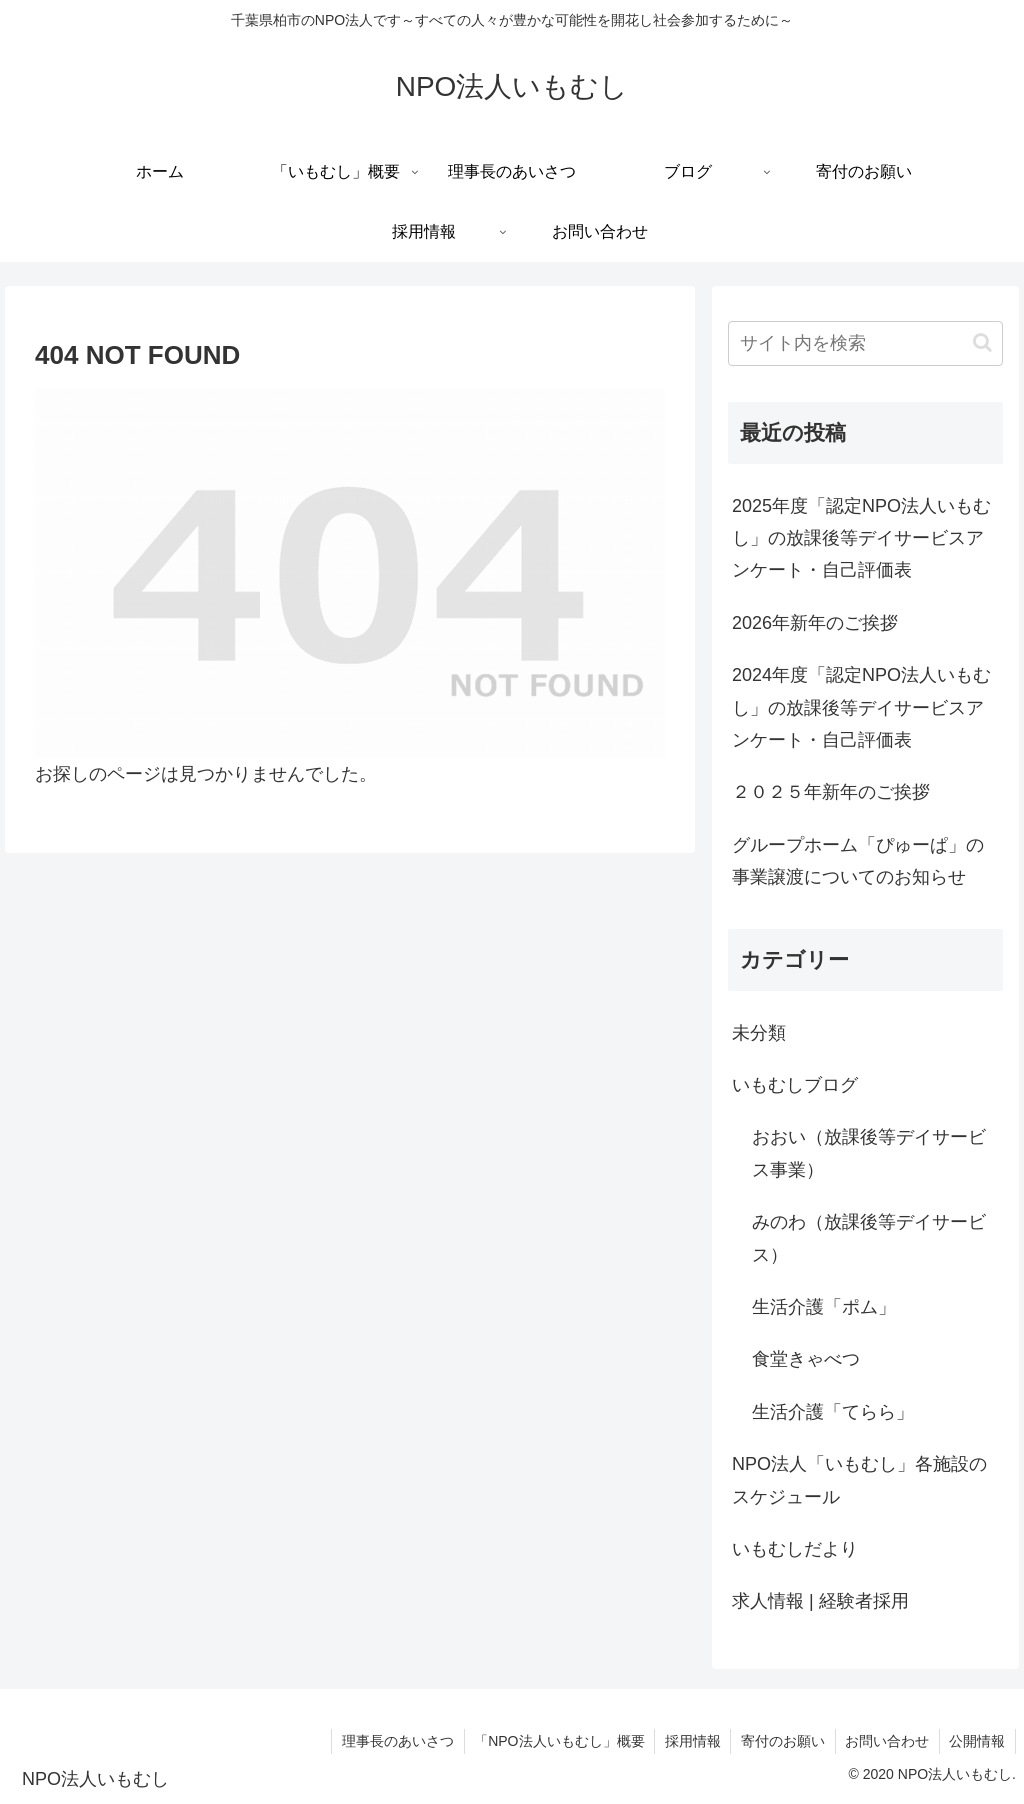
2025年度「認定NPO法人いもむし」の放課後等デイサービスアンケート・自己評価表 (861, 538)
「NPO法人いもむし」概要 (556, 1741)
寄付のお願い (781, 1741)
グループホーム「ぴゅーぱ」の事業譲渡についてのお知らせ (858, 861)
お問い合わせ (886, 1741)
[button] (982, 342)
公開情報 (977, 1741)
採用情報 (690, 1741)
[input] (865, 343)
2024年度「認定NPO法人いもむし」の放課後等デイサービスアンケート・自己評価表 (861, 707)
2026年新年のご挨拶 (815, 623)
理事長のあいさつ (394, 1741)
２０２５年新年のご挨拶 (831, 792)
